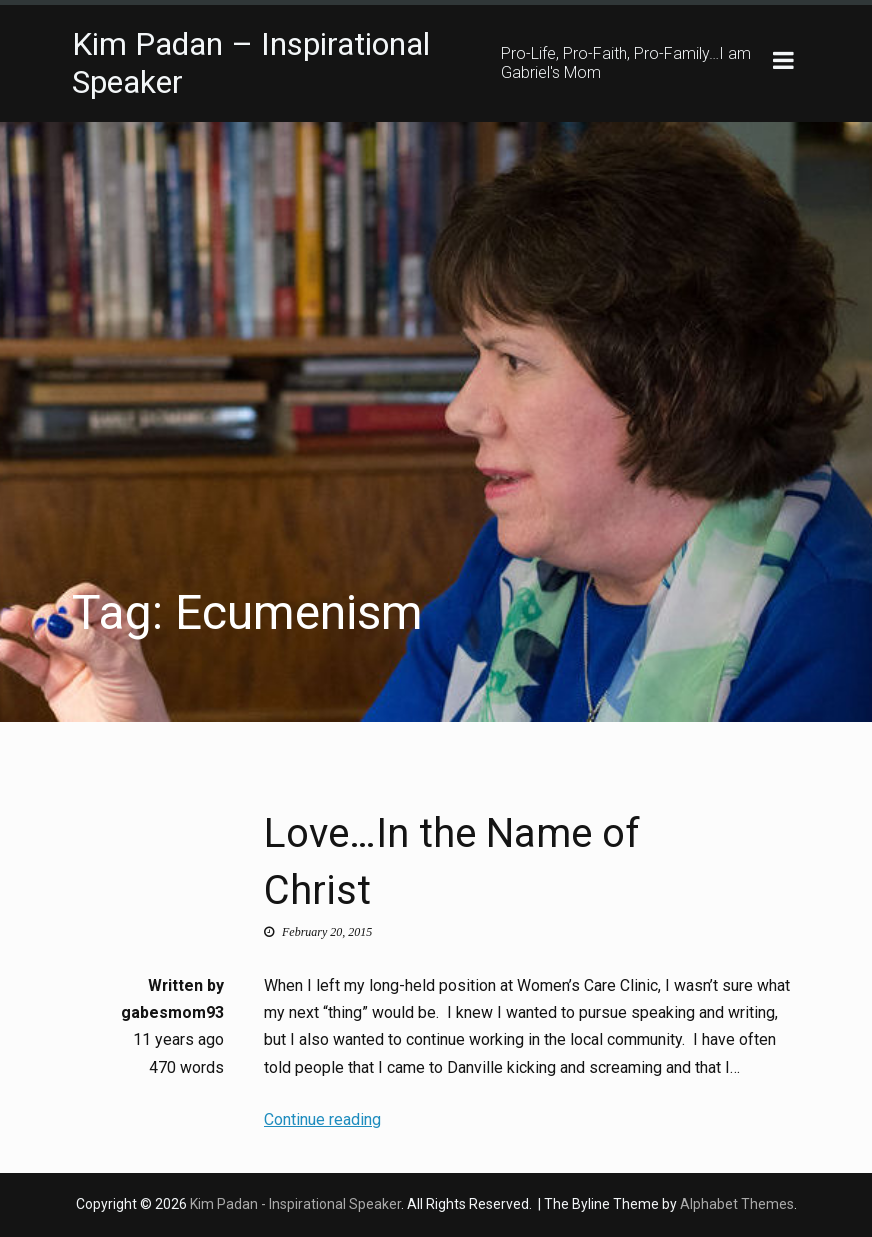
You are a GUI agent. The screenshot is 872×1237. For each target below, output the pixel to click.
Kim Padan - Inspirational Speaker (295, 1204)
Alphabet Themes (737, 1204)
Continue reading (322, 1119)
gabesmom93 (172, 1013)
